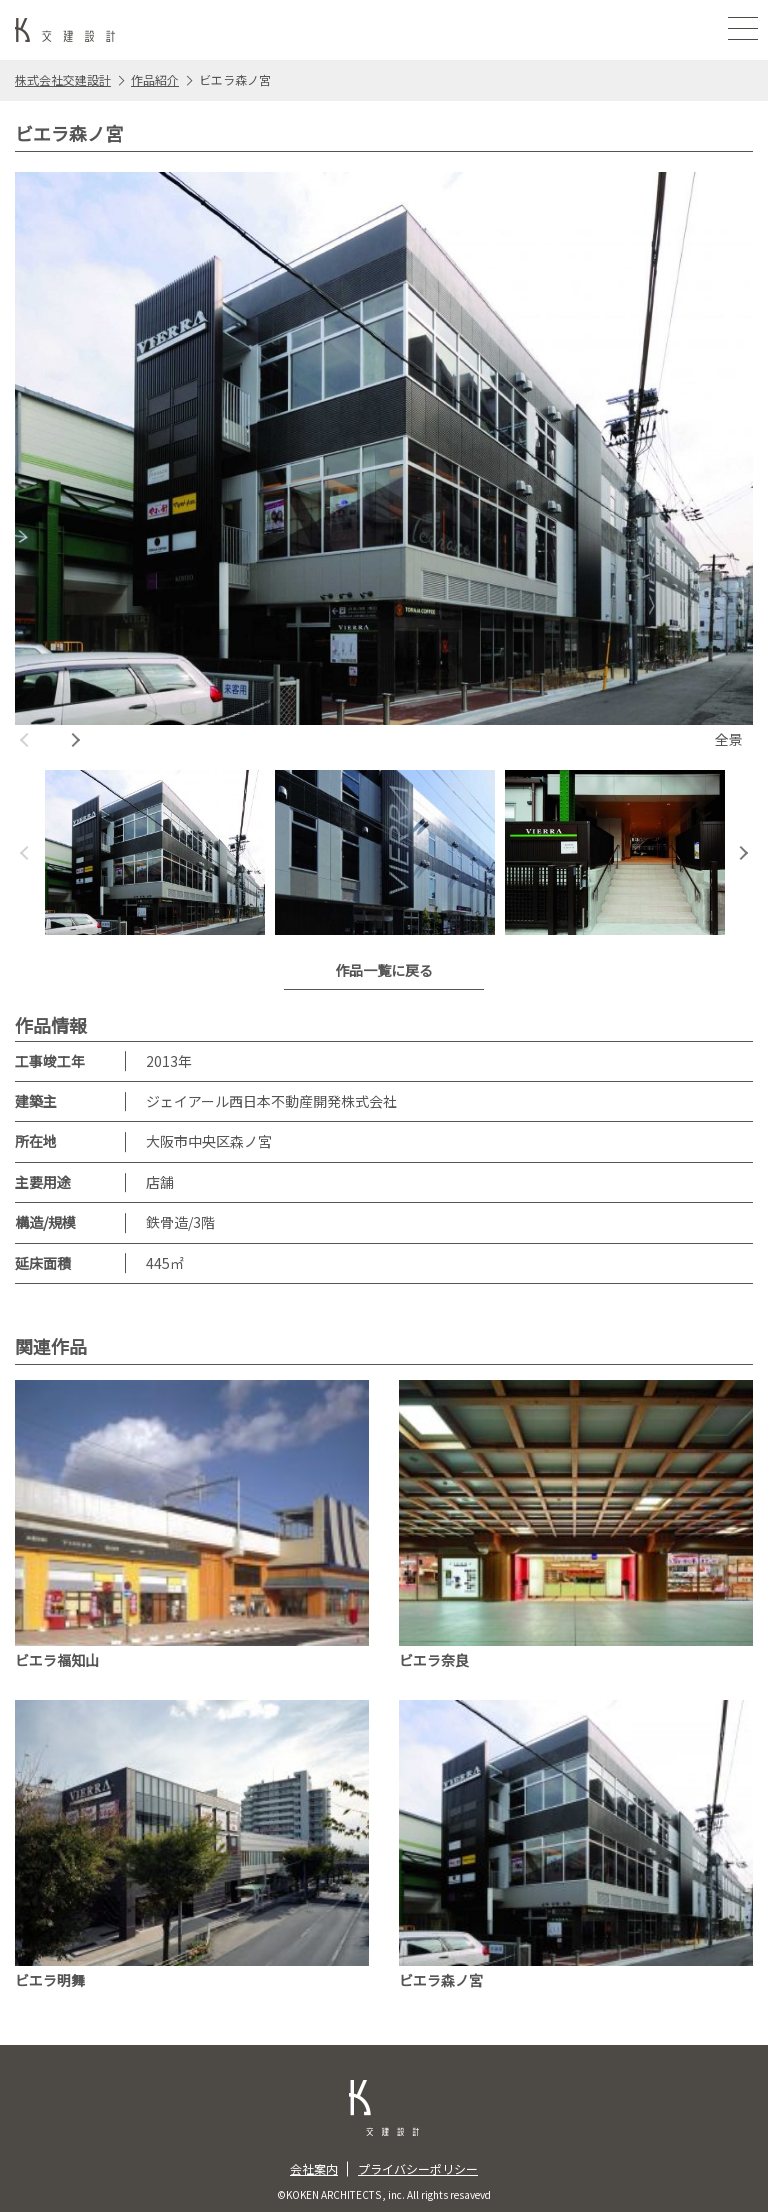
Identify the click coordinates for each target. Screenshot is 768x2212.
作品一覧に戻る (384, 970)
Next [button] (75, 740)
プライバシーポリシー (418, 2168)
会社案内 (314, 2168)
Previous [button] (25, 740)
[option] (384, 463)
